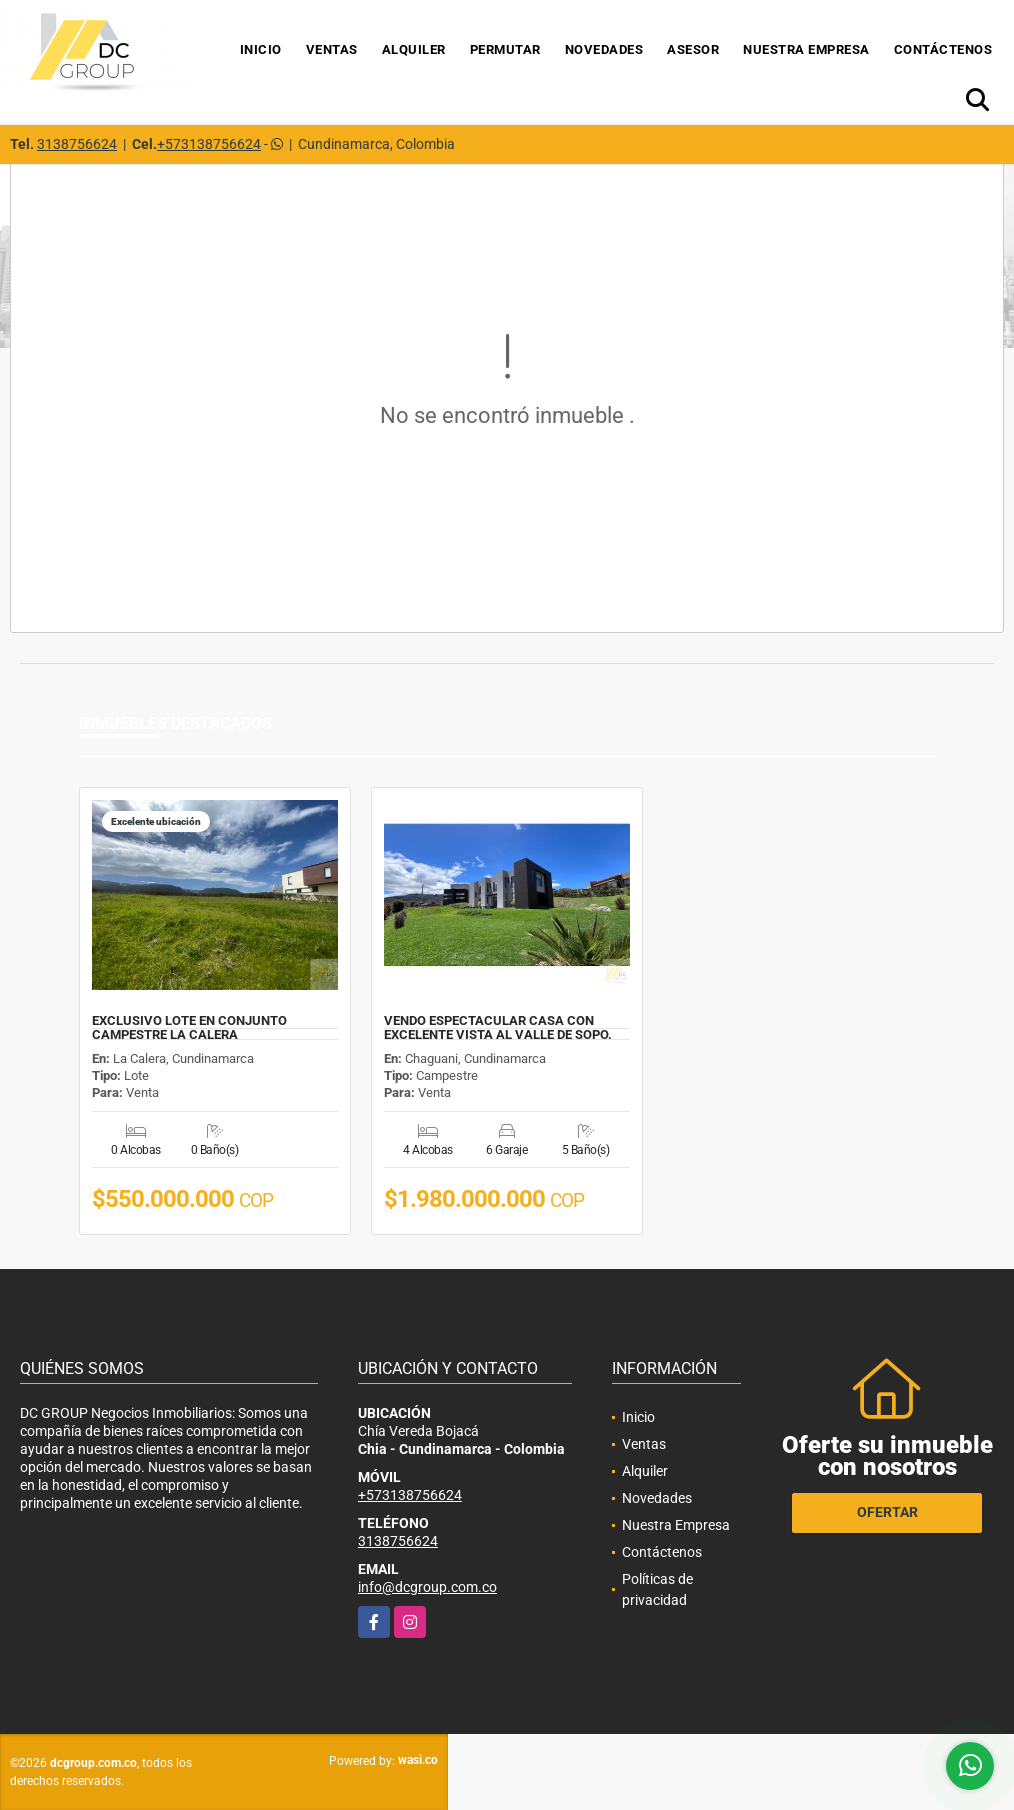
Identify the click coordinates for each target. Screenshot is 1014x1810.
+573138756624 (209, 144)
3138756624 (77, 144)
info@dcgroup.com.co (427, 1587)
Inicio (261, 49)
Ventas (332, 49)
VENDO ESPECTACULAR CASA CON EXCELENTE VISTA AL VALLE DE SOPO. (498, 1028)
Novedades (604, 49)
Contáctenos (943, 49)
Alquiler (414, 49)
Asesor (693, 49)
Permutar (505, 49)
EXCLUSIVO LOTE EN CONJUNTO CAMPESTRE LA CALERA (189, 1028)
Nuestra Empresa (806, 49)
